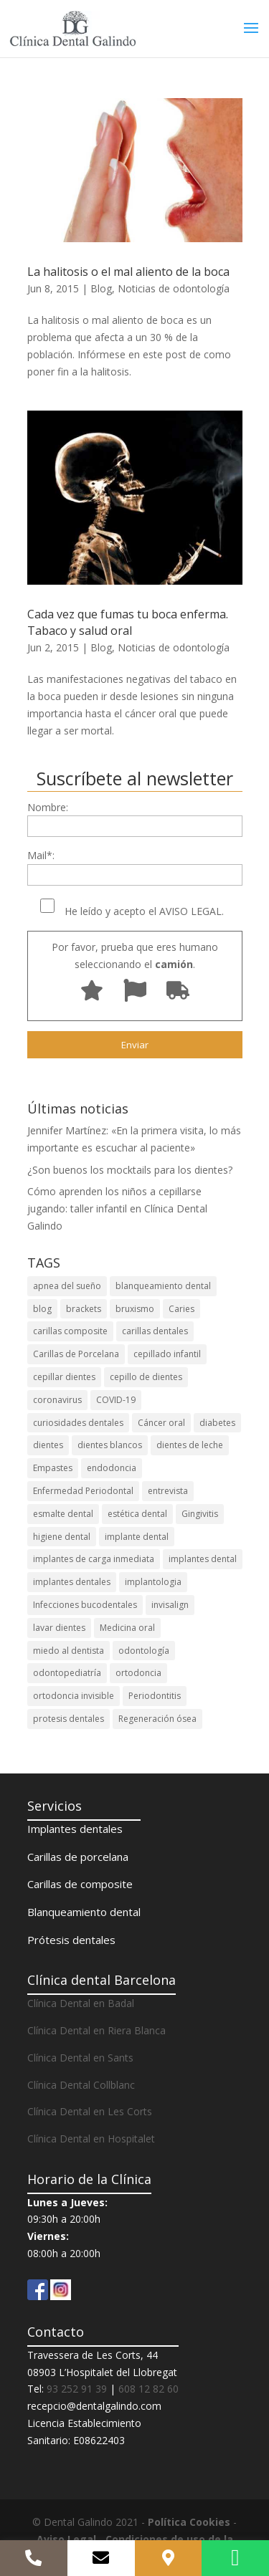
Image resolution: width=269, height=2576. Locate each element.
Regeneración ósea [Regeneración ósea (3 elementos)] (157, 1719)
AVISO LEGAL (190, 911)
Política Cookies (189, 2522)
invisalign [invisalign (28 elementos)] (170, 1605)
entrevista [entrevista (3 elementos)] (168, 1491)
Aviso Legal (66, 2539)
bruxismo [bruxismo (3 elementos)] (134, 1309)
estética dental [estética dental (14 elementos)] (137, 1514)
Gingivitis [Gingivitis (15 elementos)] (199, 1514)
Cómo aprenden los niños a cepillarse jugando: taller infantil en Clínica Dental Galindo (117, 1208)
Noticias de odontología (174, 288)
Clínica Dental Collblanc (81, 2085)
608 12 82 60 (148, 2388)
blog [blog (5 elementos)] (42, 1309)
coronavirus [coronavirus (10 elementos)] (57, 1400)
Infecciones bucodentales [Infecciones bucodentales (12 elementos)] (85, 1605)
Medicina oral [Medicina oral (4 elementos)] (127, 1628)
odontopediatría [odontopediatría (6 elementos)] (67, 1673)
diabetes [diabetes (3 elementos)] (217, 1423)
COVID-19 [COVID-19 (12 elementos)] (116, 1400)
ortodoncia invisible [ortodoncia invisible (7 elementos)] (73, 1696)
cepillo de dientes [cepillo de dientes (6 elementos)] (146, 1377)
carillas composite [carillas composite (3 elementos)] (70, 1331)
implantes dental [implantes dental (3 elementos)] (203, 1559)
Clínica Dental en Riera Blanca (96, 2030)
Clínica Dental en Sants (80, 2057)
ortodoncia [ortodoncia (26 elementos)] (138, 1673)
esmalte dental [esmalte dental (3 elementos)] (63, 1514)
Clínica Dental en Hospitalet (91, 2138)
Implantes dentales (75, 1828)
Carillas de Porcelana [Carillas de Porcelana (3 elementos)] (76, 1354)
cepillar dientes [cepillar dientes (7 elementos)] (64, 1377)
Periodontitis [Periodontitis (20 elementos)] (154, 1696)
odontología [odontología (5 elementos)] (143, 1650)
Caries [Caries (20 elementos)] (181, 1309)
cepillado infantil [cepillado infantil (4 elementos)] (167, 1354)
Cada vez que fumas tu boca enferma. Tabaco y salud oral (127, 622)
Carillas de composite (80, 1884)
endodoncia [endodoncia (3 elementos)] (111, 1468)
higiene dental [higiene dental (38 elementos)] (61, 1537)
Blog (101, 288)
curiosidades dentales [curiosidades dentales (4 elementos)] (78, 1423)
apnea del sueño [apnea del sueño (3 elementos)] (67, 1286)
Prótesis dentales (71, 1940)
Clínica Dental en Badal (80, 2003)
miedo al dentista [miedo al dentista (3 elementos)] (68, 1650)
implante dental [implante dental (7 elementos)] (137, 1537)
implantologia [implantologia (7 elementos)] (153, 1582)
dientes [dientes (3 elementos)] (48, 1445)
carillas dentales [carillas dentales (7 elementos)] (155, 1331)
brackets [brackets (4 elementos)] (83, 1309)
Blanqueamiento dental (84, 1912)
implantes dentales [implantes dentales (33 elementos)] (71, 1582)
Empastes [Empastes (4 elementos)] (52, 1468)
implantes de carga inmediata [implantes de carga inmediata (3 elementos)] (93, 1559)
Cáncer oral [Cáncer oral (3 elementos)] (161, 1423)
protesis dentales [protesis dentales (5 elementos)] (68, 1719)
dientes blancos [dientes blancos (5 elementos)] (109, 1445)
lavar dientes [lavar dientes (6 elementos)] (59, 1628)
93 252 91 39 (77, 2388)
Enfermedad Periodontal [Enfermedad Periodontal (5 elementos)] (83, 1491)
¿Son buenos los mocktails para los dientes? (129, 1170)
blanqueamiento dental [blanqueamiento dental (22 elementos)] (163, 1286)
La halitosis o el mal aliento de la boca (128, 271)
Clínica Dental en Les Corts (89, 2111)
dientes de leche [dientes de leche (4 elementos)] (189, 1445)
